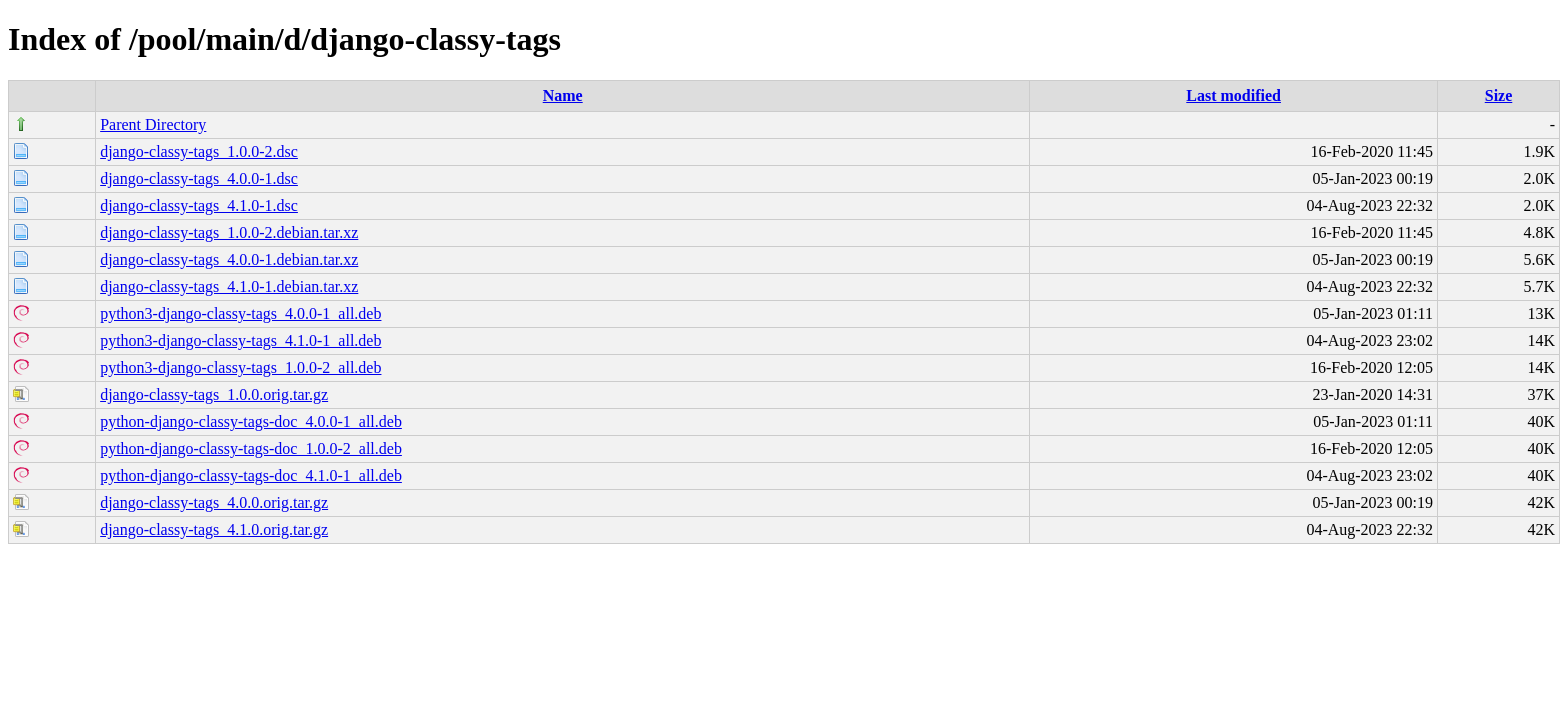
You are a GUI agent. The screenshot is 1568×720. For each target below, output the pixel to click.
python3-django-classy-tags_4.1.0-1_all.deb (240, 340)
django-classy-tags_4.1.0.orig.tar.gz (214, 529)
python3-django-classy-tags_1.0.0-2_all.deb (240, 367)
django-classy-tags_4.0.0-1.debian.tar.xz (229, 259)
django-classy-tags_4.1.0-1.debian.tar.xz (229, 286)
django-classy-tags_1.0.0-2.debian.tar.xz (229, 232)
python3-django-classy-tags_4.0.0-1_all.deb (240, 313)
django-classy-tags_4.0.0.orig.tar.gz (214, 502)
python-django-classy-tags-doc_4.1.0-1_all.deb (251, 475)
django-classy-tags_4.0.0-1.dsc (199, 178)
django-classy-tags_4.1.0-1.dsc (199, 205)
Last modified (1233, 95)
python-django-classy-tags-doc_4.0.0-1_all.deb (251, 421)
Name (563, 95)
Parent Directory (153, 124)
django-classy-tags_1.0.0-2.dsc (199, 151)
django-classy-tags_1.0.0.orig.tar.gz (214, 394)
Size (1499, 95)
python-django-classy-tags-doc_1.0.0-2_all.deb (251, 448)
